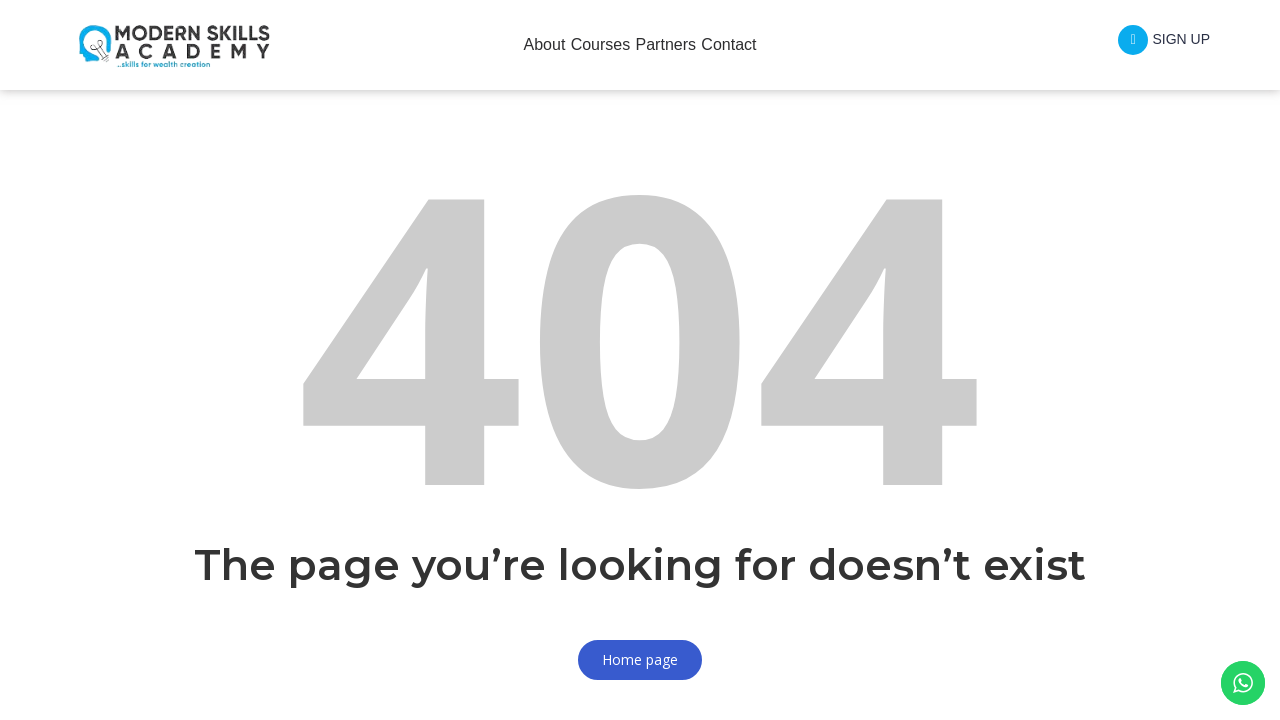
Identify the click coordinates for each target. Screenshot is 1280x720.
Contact (765, 44)
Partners (678, 44)
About (508, 44)
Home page (640, 659)
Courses (588, 44)
